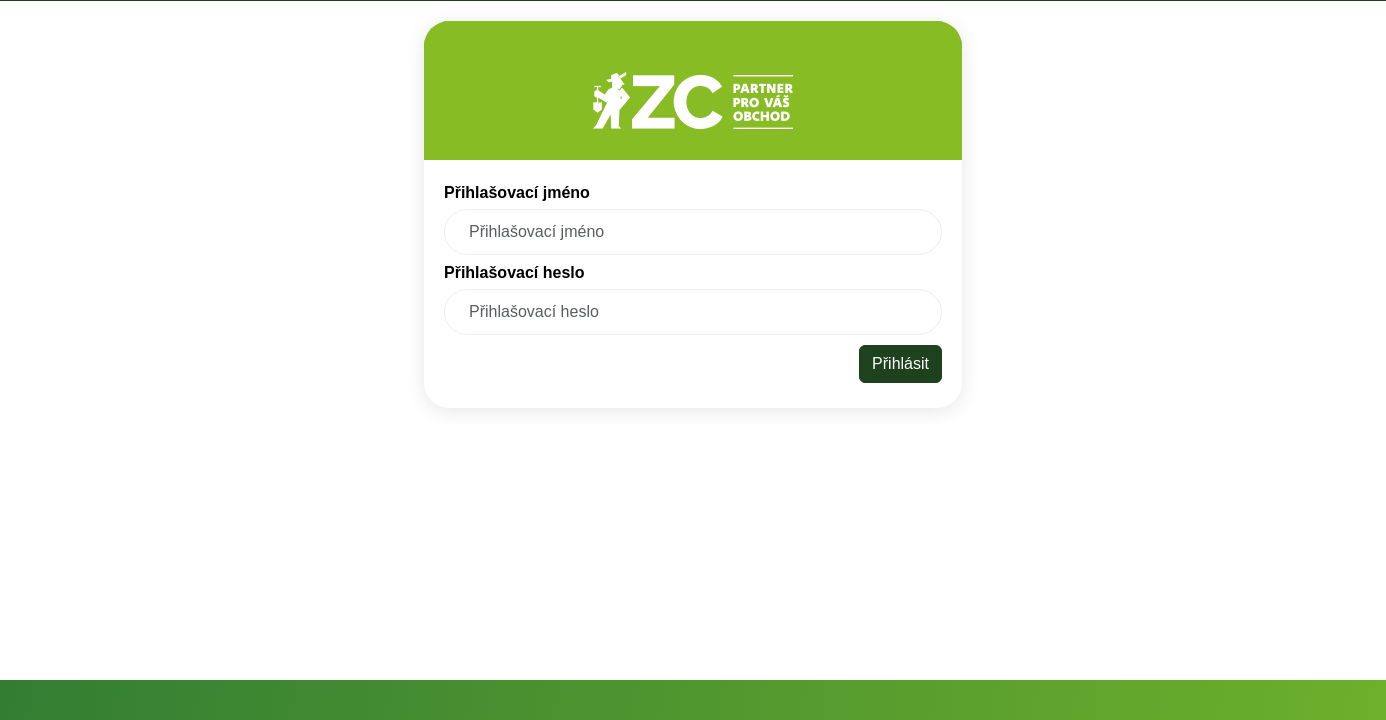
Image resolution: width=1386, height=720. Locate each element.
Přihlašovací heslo (514, 273)
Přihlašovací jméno (517, 193)
